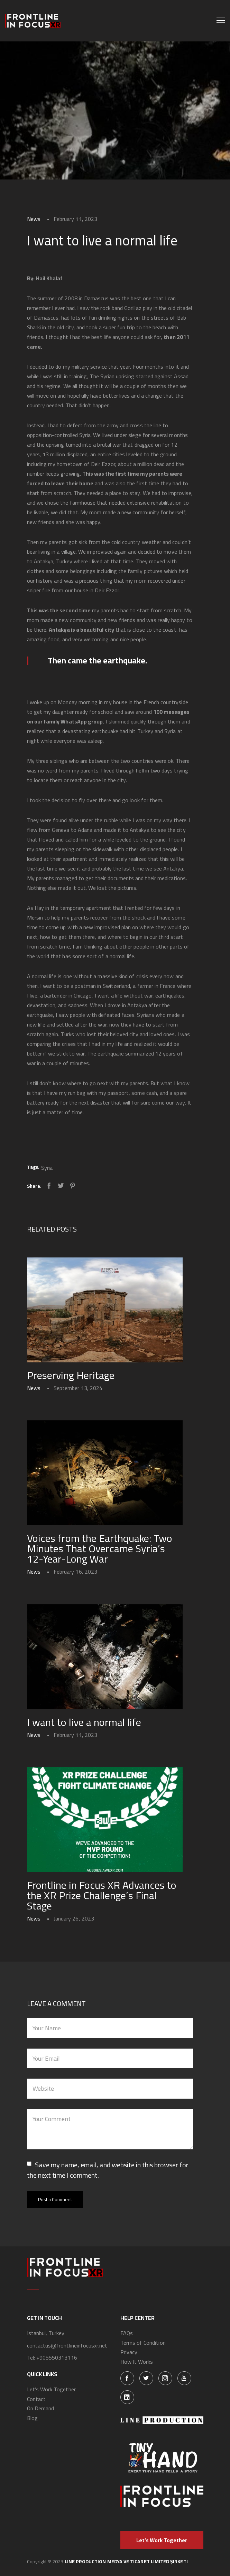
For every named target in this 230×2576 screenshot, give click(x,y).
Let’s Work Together (51, 2389)
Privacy (128, 2352)
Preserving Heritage (70, 1375)
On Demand (40, 2408)
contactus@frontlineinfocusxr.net (67, 2345)
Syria (47, 1168)
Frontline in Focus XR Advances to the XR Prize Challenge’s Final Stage (101, 1895)
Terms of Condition (143, 2343)
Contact (36, 2399)
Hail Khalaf (49, 278)
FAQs (126, 2333)
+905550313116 (56, 2357)
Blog (32, 2418)
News (33, 219)
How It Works (136, 2362)
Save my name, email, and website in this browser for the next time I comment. (107, 2170)
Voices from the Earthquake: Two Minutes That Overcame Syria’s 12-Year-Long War (99, 1548)
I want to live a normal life (84, 1722)
